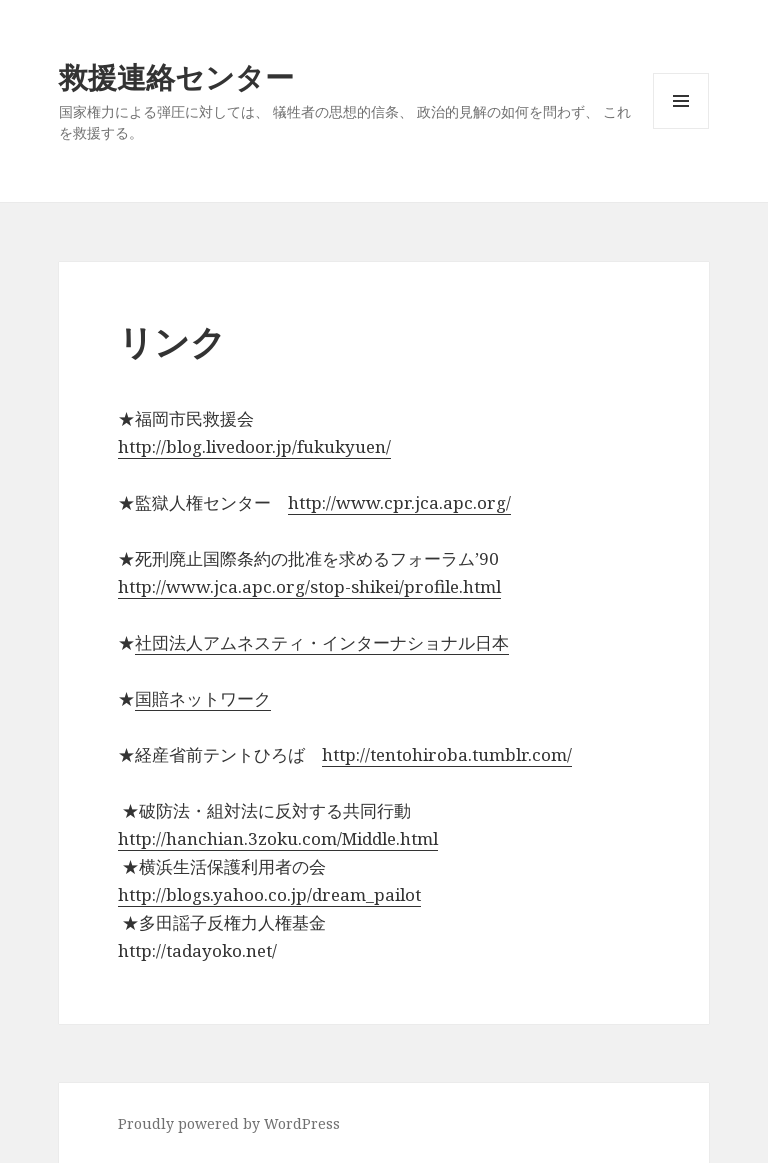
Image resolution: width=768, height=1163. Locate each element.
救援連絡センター (176, 76)
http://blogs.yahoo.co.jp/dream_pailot (269, 894)
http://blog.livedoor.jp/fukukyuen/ (254, 446)
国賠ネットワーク (203, 698)
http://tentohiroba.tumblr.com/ (447, 754)
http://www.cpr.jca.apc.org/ (399, 502)
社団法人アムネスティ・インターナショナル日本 (322, 642)
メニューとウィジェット (681, 128)
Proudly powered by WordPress (229, 1123)
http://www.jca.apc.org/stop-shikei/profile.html (309, 586)
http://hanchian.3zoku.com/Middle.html (278, 838)
